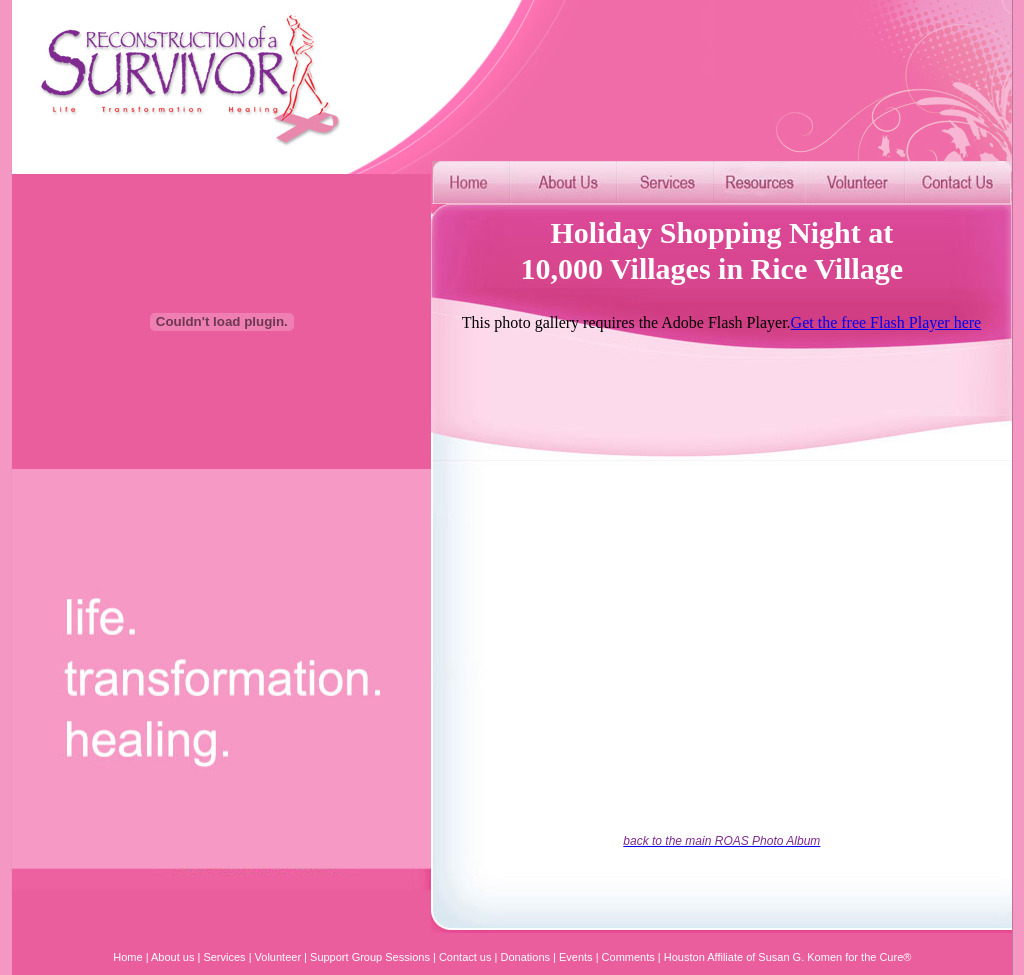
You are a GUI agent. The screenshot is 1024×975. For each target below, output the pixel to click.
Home (127, 957)
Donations (523, 957)
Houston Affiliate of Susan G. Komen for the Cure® (788, 957)
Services (224, 957)
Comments (628, 957)
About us (172, 957)
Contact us (465, 957)
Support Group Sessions (370, 957)
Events (576, 957)
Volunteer (278, 957)
